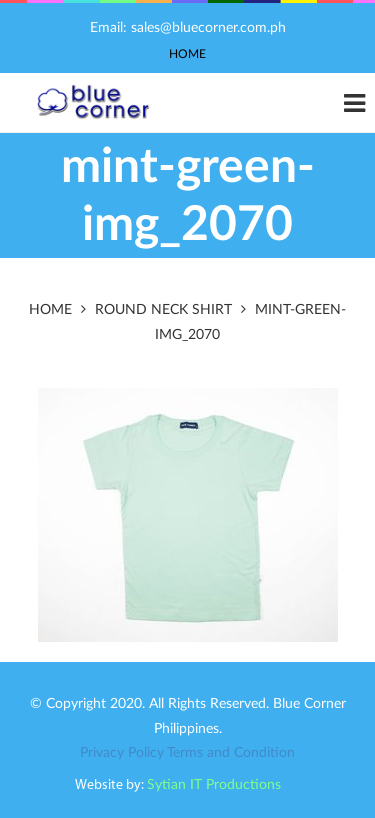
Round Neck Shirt (163, 310)
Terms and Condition (231, 753)
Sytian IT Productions (214, 785)
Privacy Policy (122, 753)
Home (187, 54)
